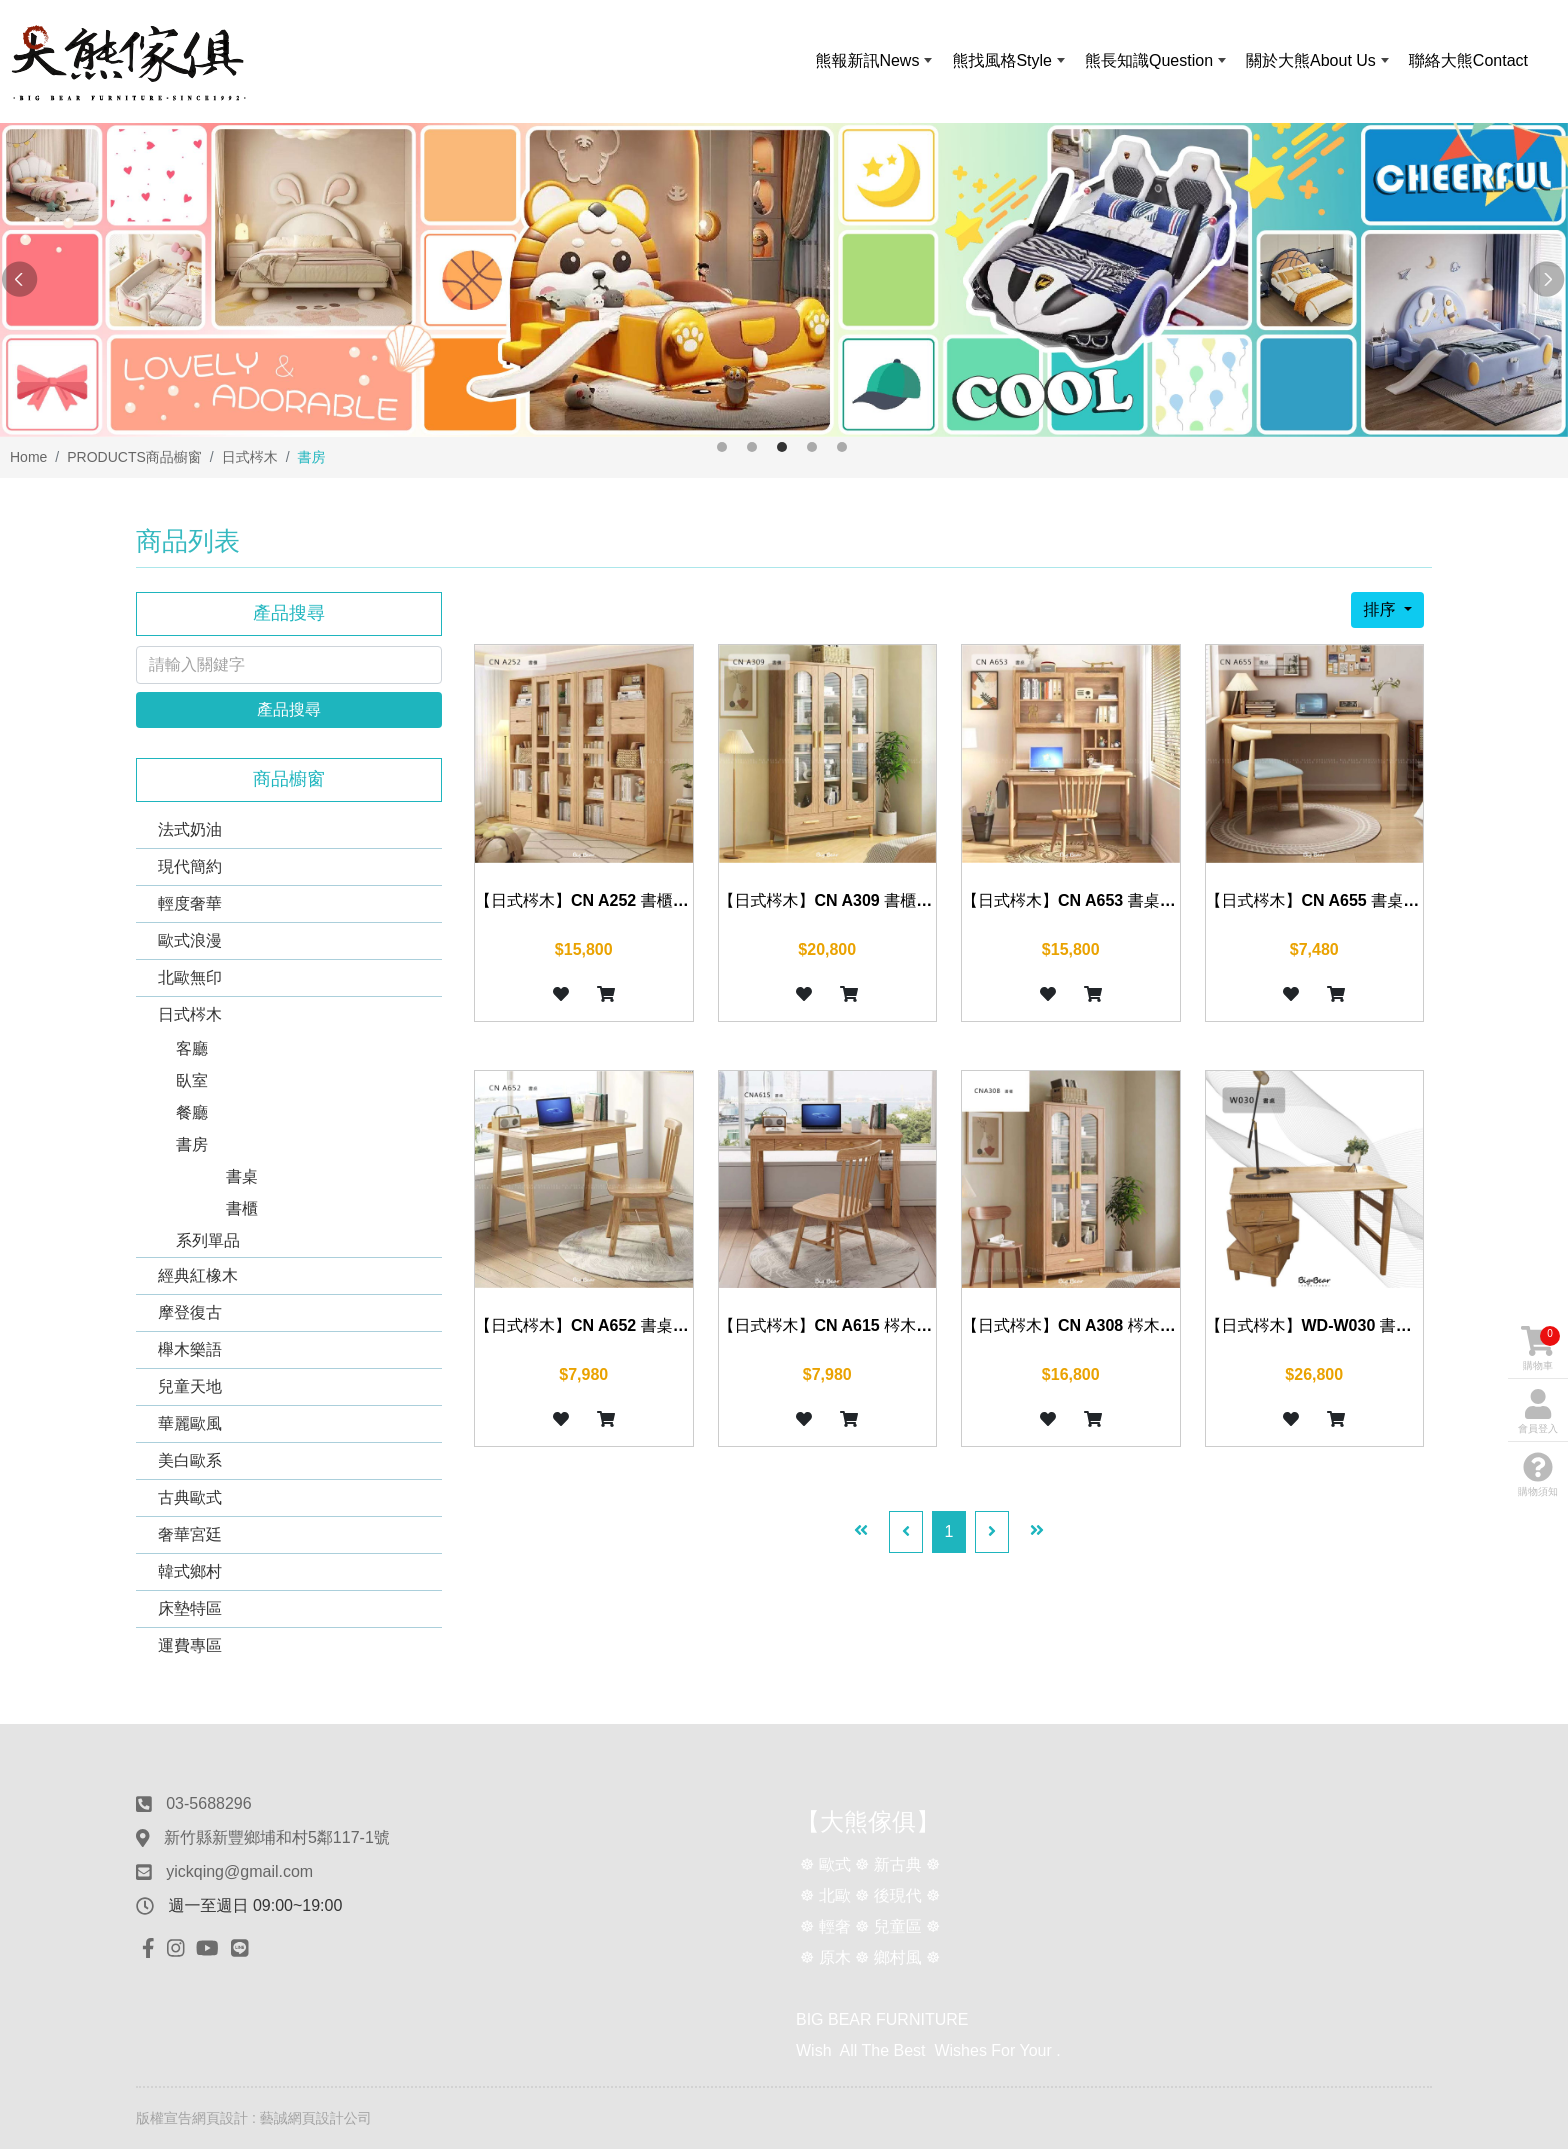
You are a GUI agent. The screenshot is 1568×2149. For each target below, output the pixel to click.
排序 (1381, 609)
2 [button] (752, 447)
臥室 (192, 1080)
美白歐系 (190, 1460)
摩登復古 (190, 1312)
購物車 (1540, 1348)
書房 (192, 1144)
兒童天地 (190, 1386)
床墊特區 (190, 1608)
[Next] (992, 1532)
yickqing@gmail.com (239, 1871)
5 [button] (842, 447)
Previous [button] (20, 280)
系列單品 (208, 1240)
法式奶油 (190, 829)
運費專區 (190, 1645)
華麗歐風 (190, 1423)
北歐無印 (190, 977)
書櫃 (242, 1208)
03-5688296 (208, 1803)
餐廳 (192, 1112)
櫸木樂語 (190, 1349)
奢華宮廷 (190, 1534)
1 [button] (722, 447)
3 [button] (782, 447)
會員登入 (1538, 1411)
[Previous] (906, 1532)
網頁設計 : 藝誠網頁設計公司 (282, 2118)
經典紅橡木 (198, 1275)
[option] (784, 280)
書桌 (242, 1176)
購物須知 (1538, 1474)
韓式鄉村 (190, 1571)
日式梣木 (190, 1014)
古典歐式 (190, 1497)
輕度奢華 (190, 903)
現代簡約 (190, 866)
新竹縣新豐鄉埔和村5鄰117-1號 (277, 1837)
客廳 (192, 1048)
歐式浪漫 (190, 940)
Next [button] (1548, 280)
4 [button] (812, 447)
